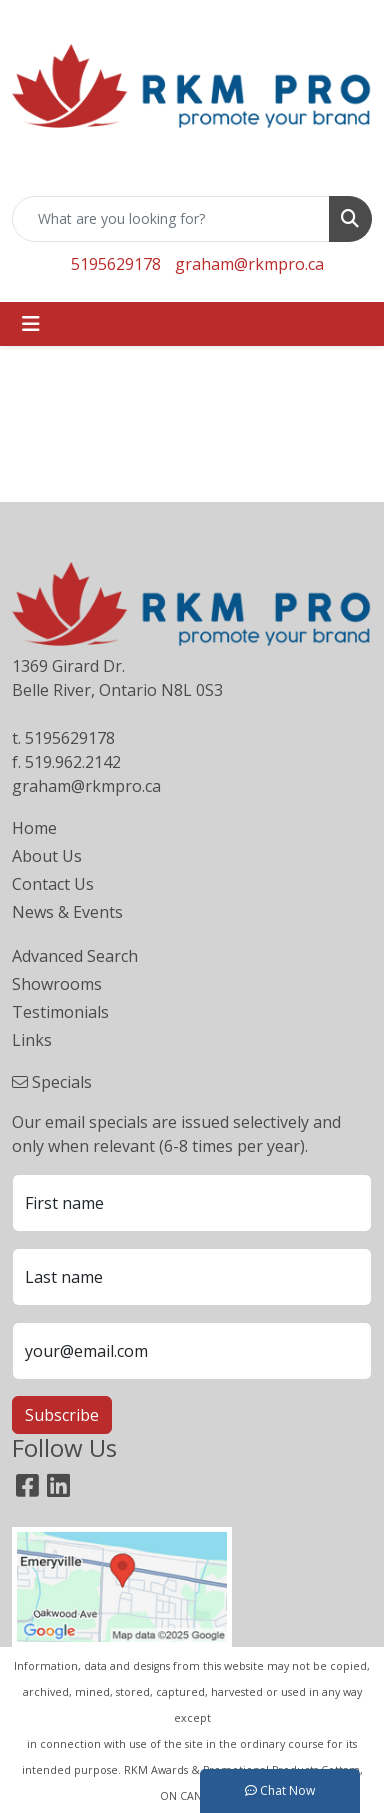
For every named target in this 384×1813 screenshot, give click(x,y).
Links (32, 1040)
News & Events (67, 912)
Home (34, 828)
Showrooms (57, 984)
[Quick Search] (171, 219)
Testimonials (60, 1012)
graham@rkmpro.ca (249, 264)
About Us (47, 856)
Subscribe (62, 1415)
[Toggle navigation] (31, 324)
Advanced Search (75, 956)
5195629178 (116, 264)
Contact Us (53, 884)
